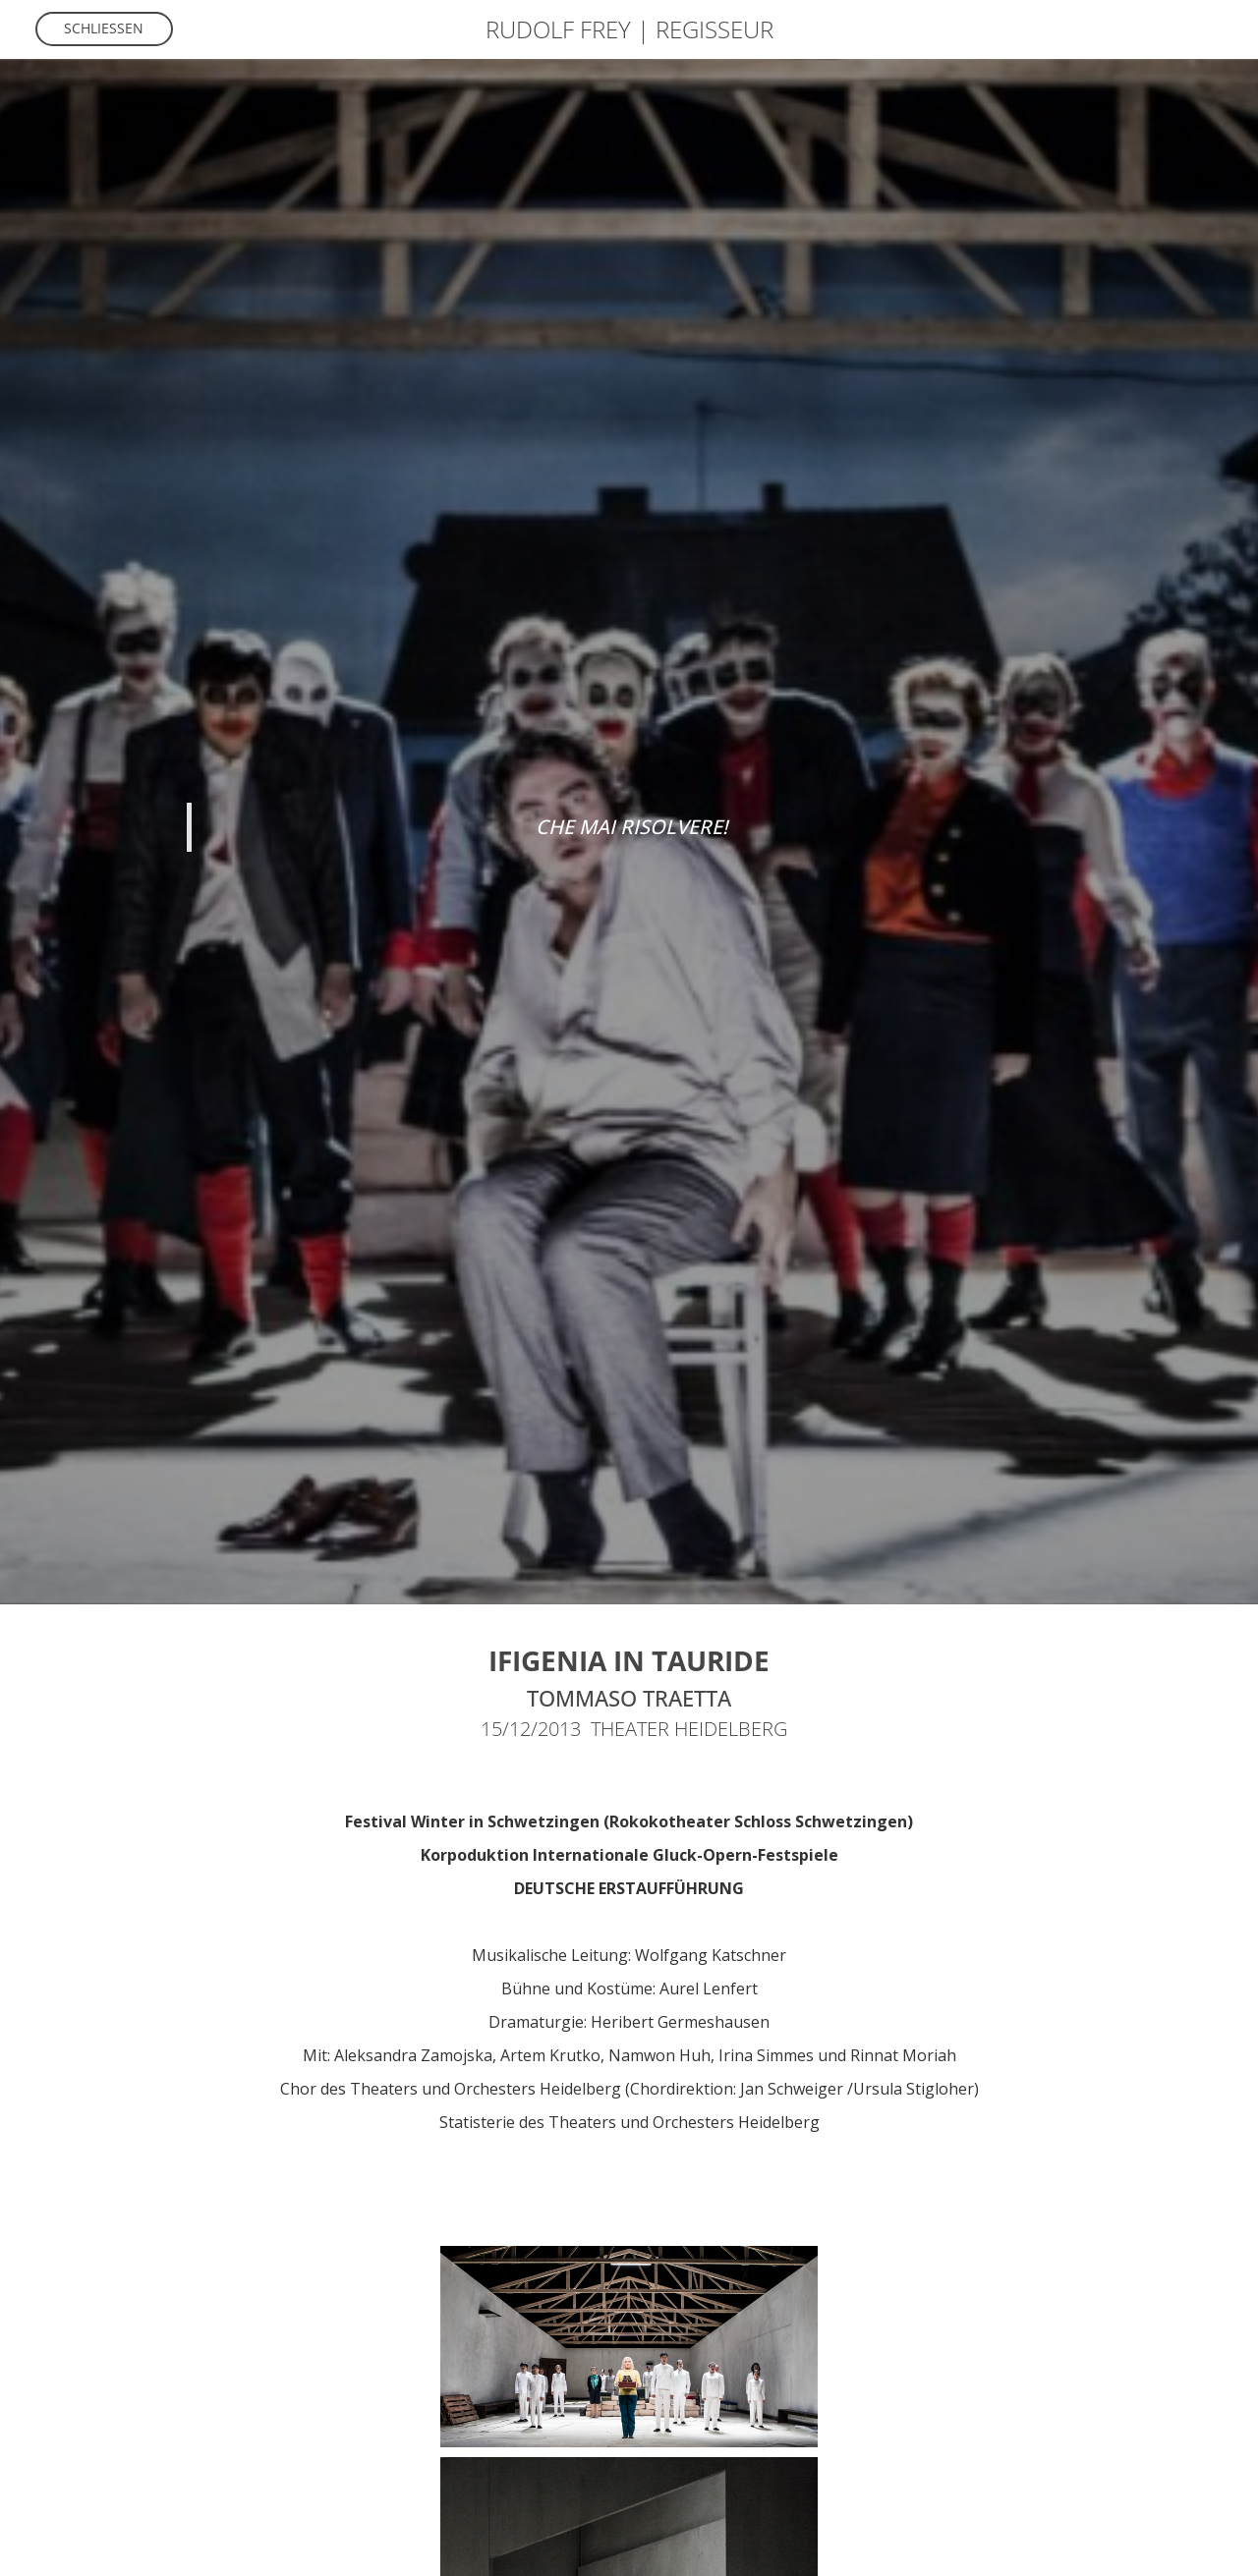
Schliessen (103, 28)
